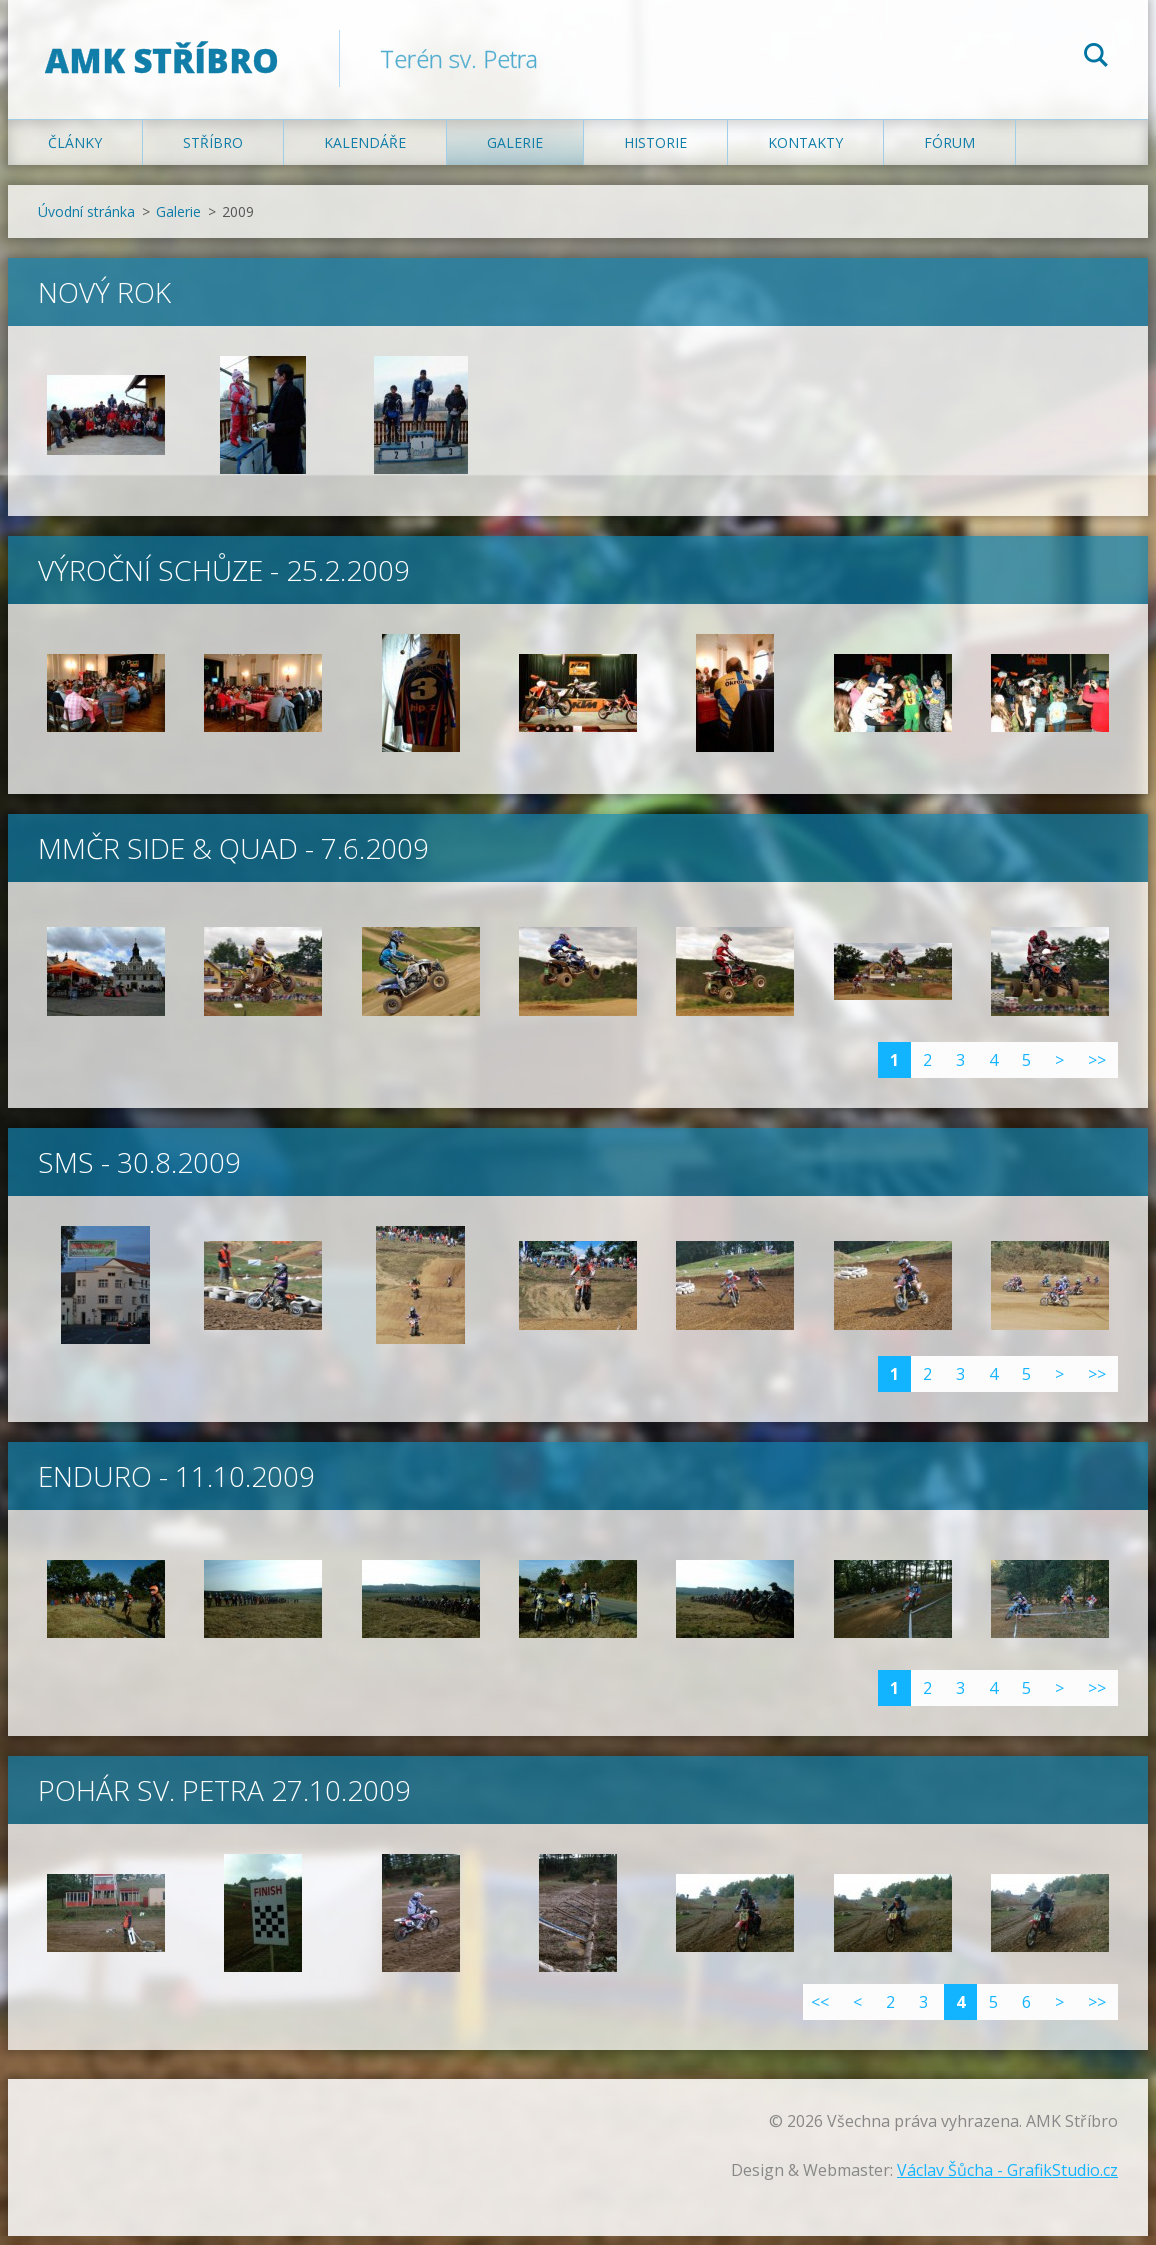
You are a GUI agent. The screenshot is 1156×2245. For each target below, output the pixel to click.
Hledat (1096, 58)
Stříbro (213, 151)
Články (75, 151)
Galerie (515, 151)
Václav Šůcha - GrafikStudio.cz (1007, 2179)
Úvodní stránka (86, 220)
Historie (655, 151)
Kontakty (805, 151)
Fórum (949, 151)
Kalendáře (365, 151)
